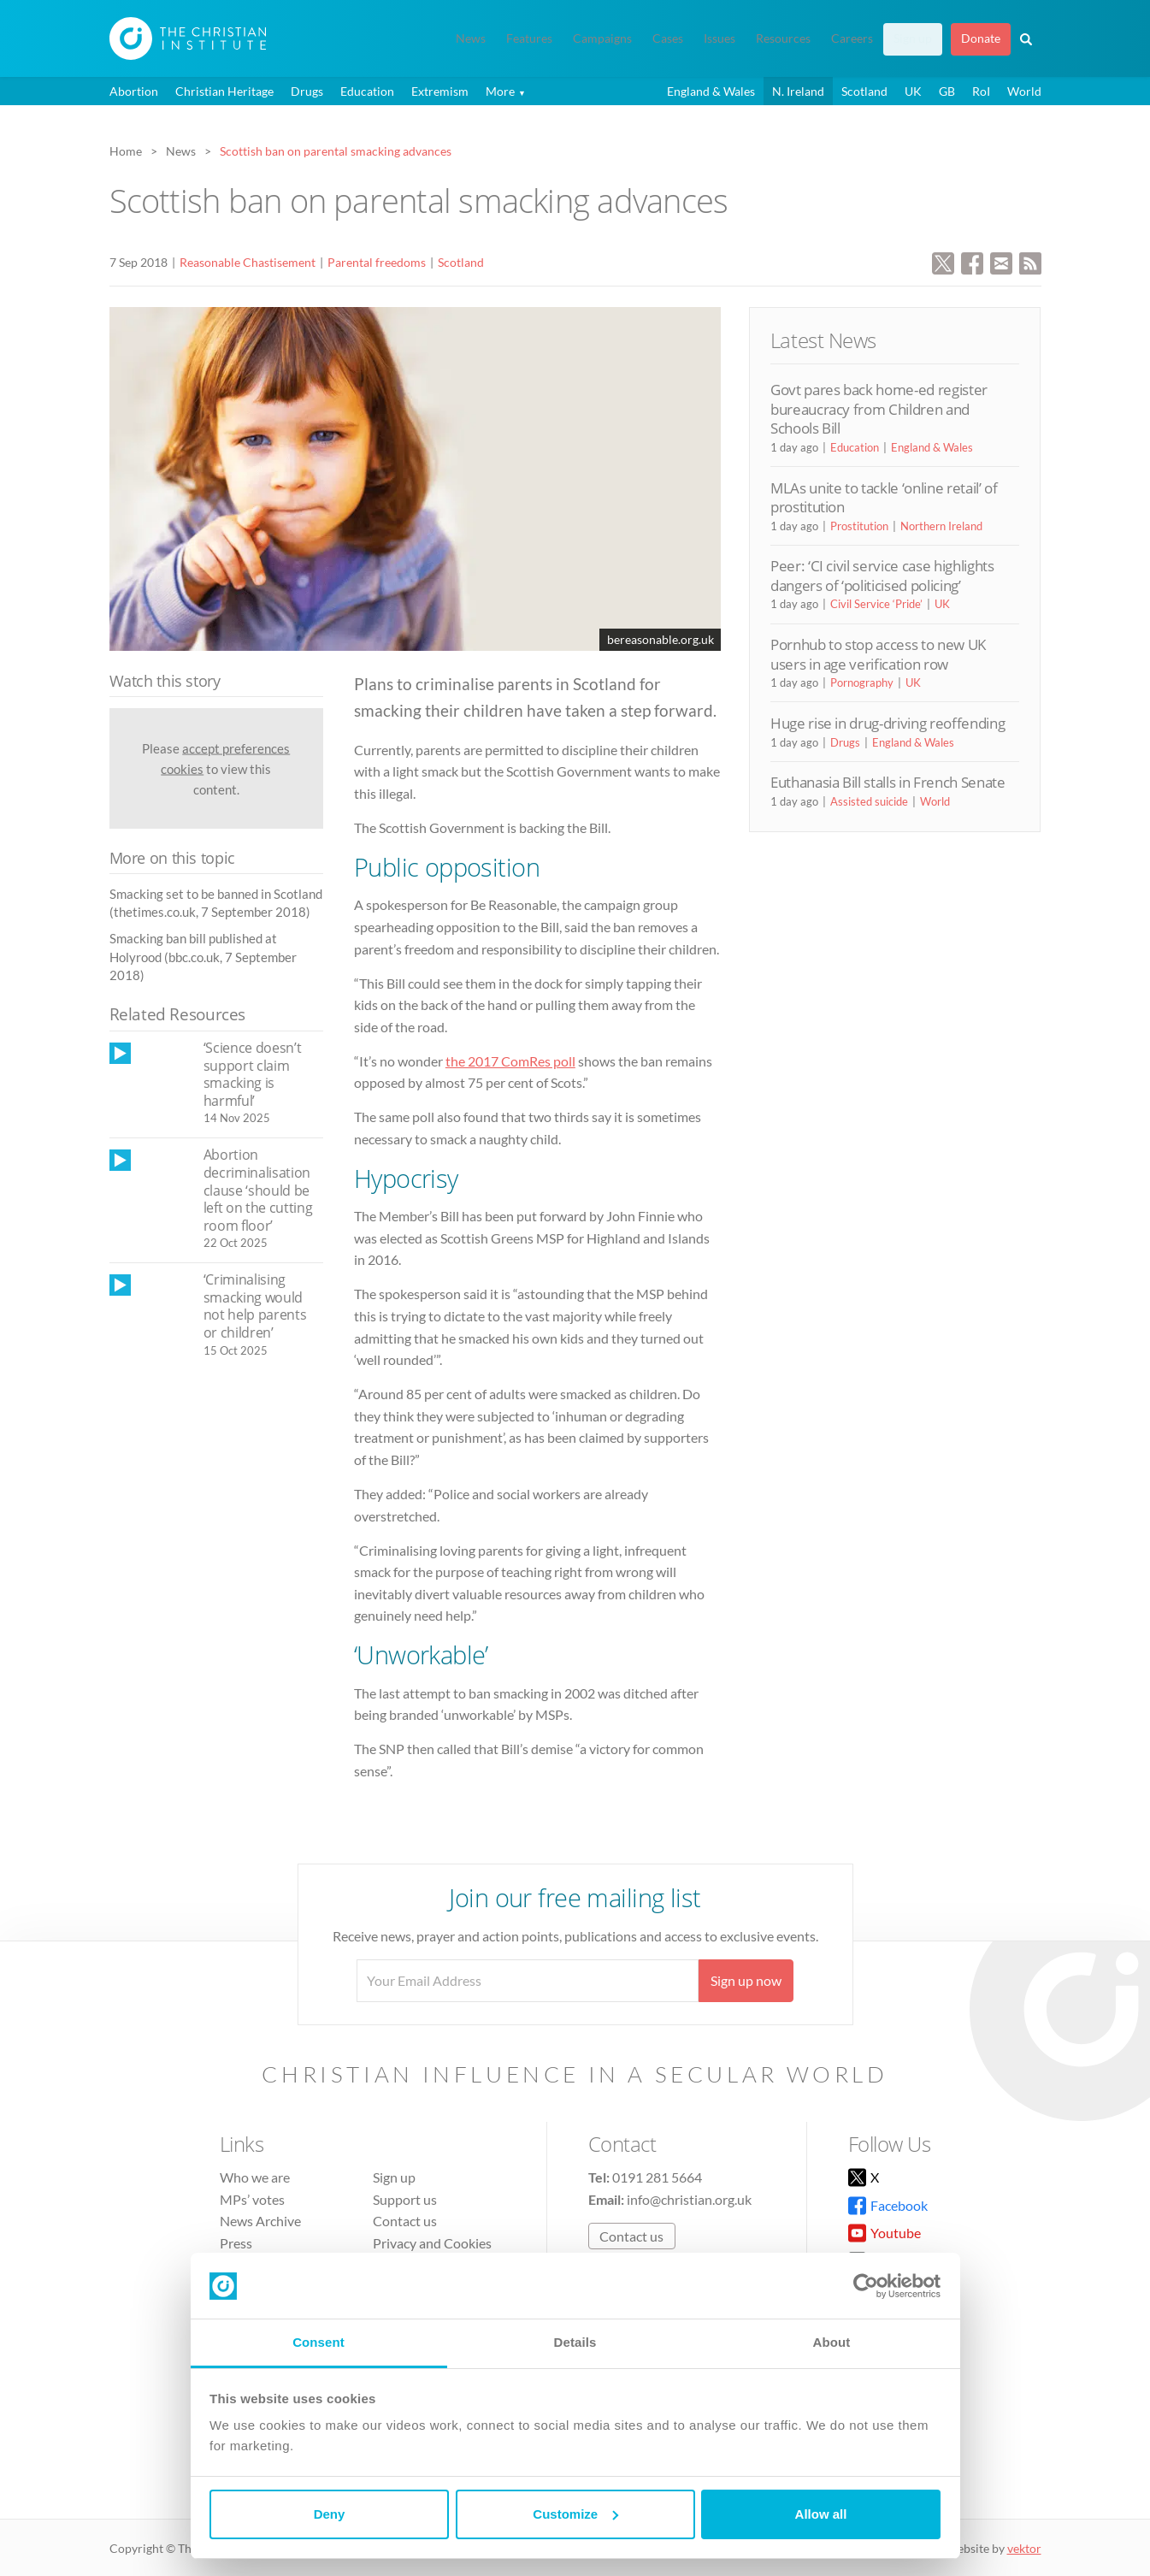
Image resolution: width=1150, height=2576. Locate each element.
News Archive (260, 2221)
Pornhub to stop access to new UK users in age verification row (878, 654)
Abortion (133, 91)
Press (236, 2243)
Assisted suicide (869, 801)
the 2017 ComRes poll (510, 1061)
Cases (667, 38)
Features (529, 38)
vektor (1024, 2548)
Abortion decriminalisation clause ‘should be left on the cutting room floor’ (258, 1189)
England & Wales (711, 91)
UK (913, 91)
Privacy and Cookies (432, 2243)
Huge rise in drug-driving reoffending (887, 723)
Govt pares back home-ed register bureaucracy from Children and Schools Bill (879, 409)
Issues (719, 38)
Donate (980, 38)
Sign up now (746, 1980)
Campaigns (602, 38)
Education (367, 91)
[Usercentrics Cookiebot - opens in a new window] (866, 2286)
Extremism (440, 91)
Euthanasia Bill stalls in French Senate (888, 782)
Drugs (307, 91)
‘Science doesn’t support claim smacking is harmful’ (252, 1074)
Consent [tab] (318, 2342)
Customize (575, 2514)
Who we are (255, 2177)
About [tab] (832, 2342)
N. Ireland (798, 91)
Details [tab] (575, 2342)
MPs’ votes (252, 2199)
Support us (405, 2199)
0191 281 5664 (657, 2177)
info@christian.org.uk (689, 2199)
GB (947, 91)
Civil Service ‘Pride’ (876, 604)
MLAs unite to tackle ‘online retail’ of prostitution (884, 497)
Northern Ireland (941, 526)
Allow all (821, 2514)
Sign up (912, 38)
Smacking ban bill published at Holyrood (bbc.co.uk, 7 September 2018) (203, 957)
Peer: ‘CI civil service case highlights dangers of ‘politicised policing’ (882, 575)
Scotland (864, 91)
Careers (852, 38)
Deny (329, 2514)
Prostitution (859, 526)
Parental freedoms (376, 262)
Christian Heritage (224, 91)
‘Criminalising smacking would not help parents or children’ (255, 1306)
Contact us (405, 2221)
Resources (783, 38)
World (1024, 91)
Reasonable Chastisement (248, 262)
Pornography (861, 682)
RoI (981, 91)
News (471, 38)
